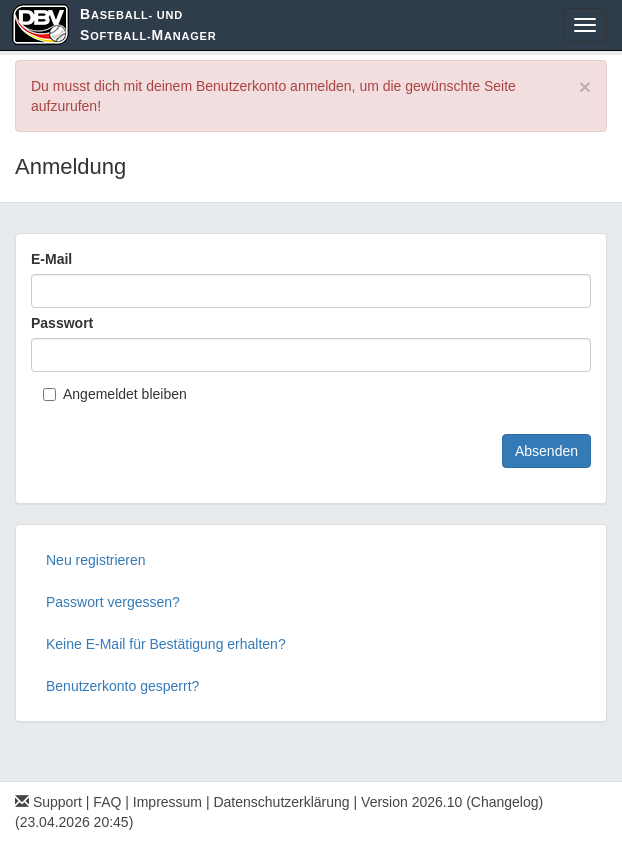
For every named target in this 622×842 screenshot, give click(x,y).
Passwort (62, 323)
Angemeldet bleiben (115, 394)
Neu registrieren (96, 560)
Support (48, 802)
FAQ (107, 802)
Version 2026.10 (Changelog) (452, 802)
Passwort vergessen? (113, 602)
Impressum (167, 802)
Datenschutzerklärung (281, 802)
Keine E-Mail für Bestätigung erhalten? (166, 644)
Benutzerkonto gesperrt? (122, 686)
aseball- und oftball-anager (148, 24)
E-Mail (51, 259)
